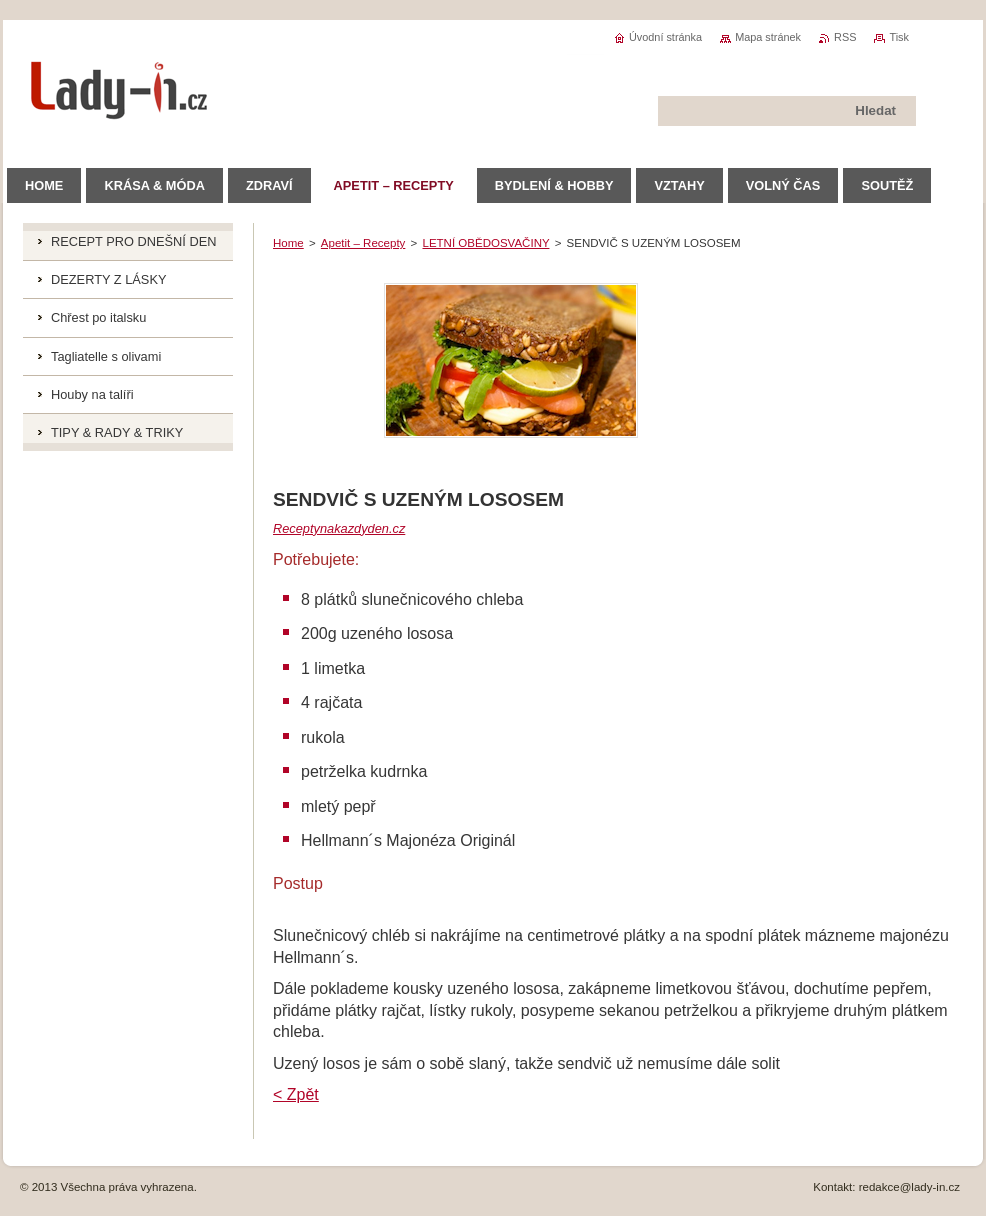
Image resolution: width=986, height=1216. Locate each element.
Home (288, 243)
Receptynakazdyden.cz (339, 528)
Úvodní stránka (665, 37)
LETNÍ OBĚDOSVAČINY (486, 243)
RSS (845, 37)
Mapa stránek (768, 37)
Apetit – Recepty (363, 243)
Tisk (899, 37)
